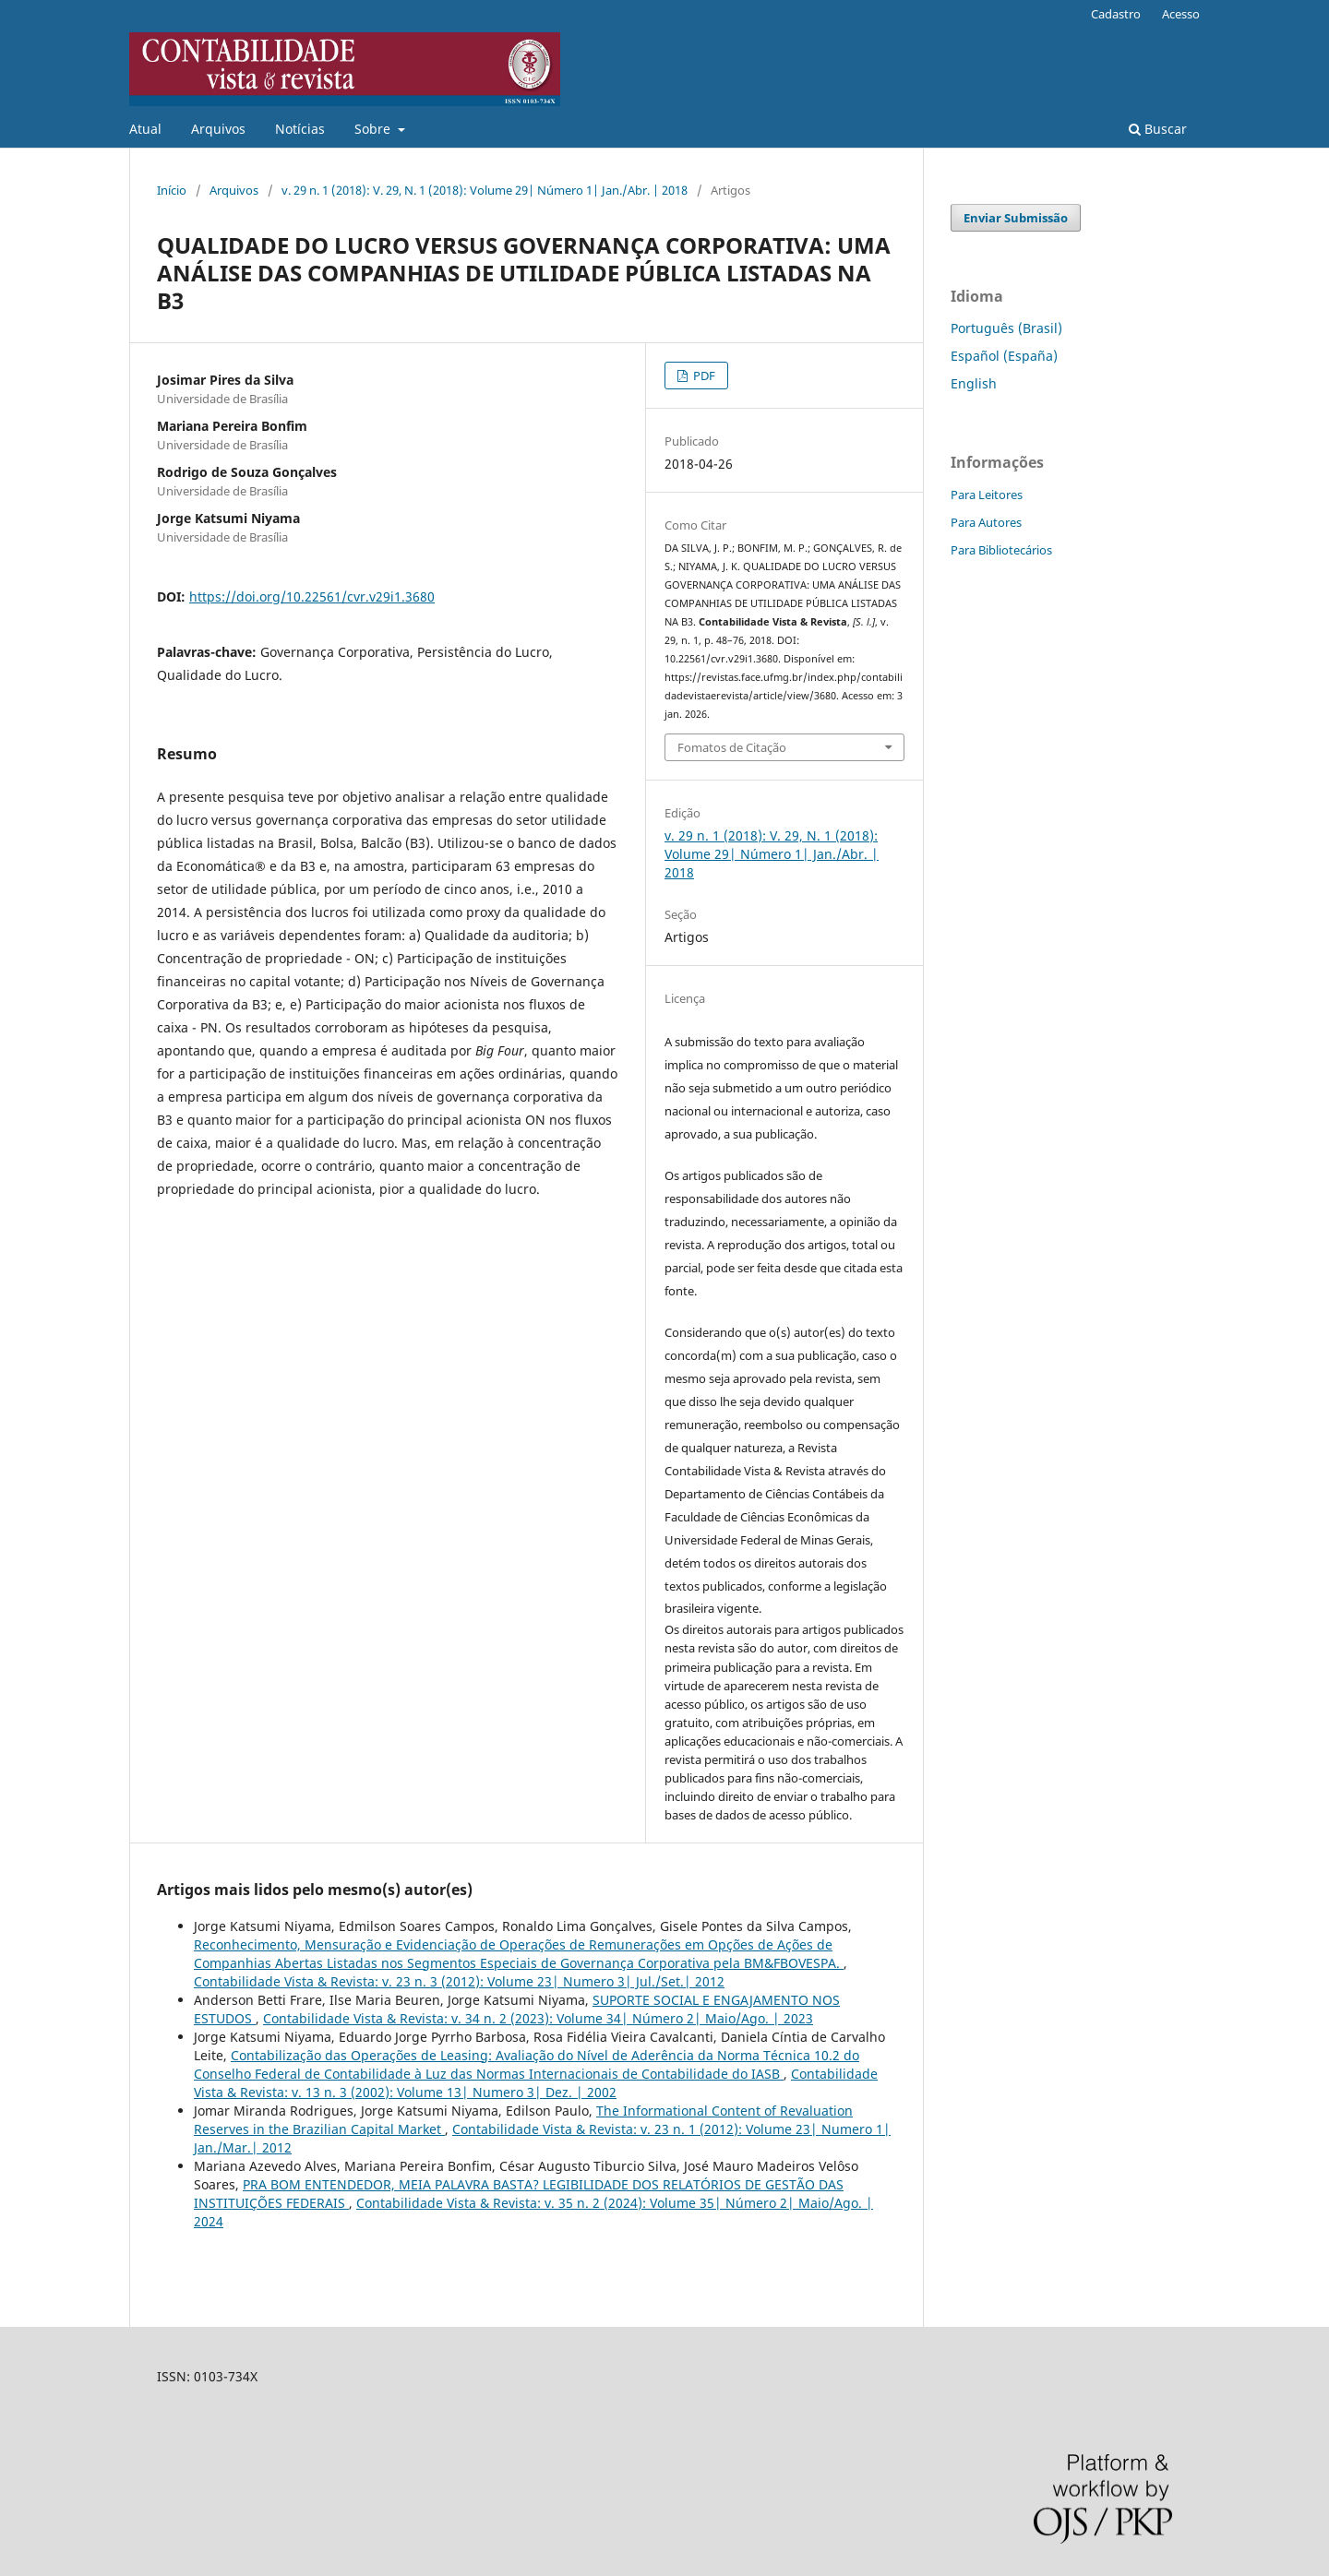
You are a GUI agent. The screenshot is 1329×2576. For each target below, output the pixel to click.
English (974, 383)
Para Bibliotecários (1001, 550)
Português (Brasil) (1006, 328)
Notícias (300, 128)
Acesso (1181, 14)
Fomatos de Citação (731, 747)
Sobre (374, 128)
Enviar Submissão (1016, 217)
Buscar (1158, 128)
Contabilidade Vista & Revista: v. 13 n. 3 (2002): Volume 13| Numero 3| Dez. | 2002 (536, 2083)
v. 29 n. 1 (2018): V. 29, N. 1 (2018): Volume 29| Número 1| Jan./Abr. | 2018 (484, 190)
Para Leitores (987, 494)
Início (171, 190)
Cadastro (1116, 14)
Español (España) (1004, 355)
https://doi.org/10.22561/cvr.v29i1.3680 (312, 596)
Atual (145, 128)
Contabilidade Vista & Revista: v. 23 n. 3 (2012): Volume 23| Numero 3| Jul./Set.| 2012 (459, 1981)
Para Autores (986, 522)
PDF (702, 375)
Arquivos (218, 128)
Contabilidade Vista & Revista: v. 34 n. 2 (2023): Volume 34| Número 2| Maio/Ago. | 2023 (538, 2018)
